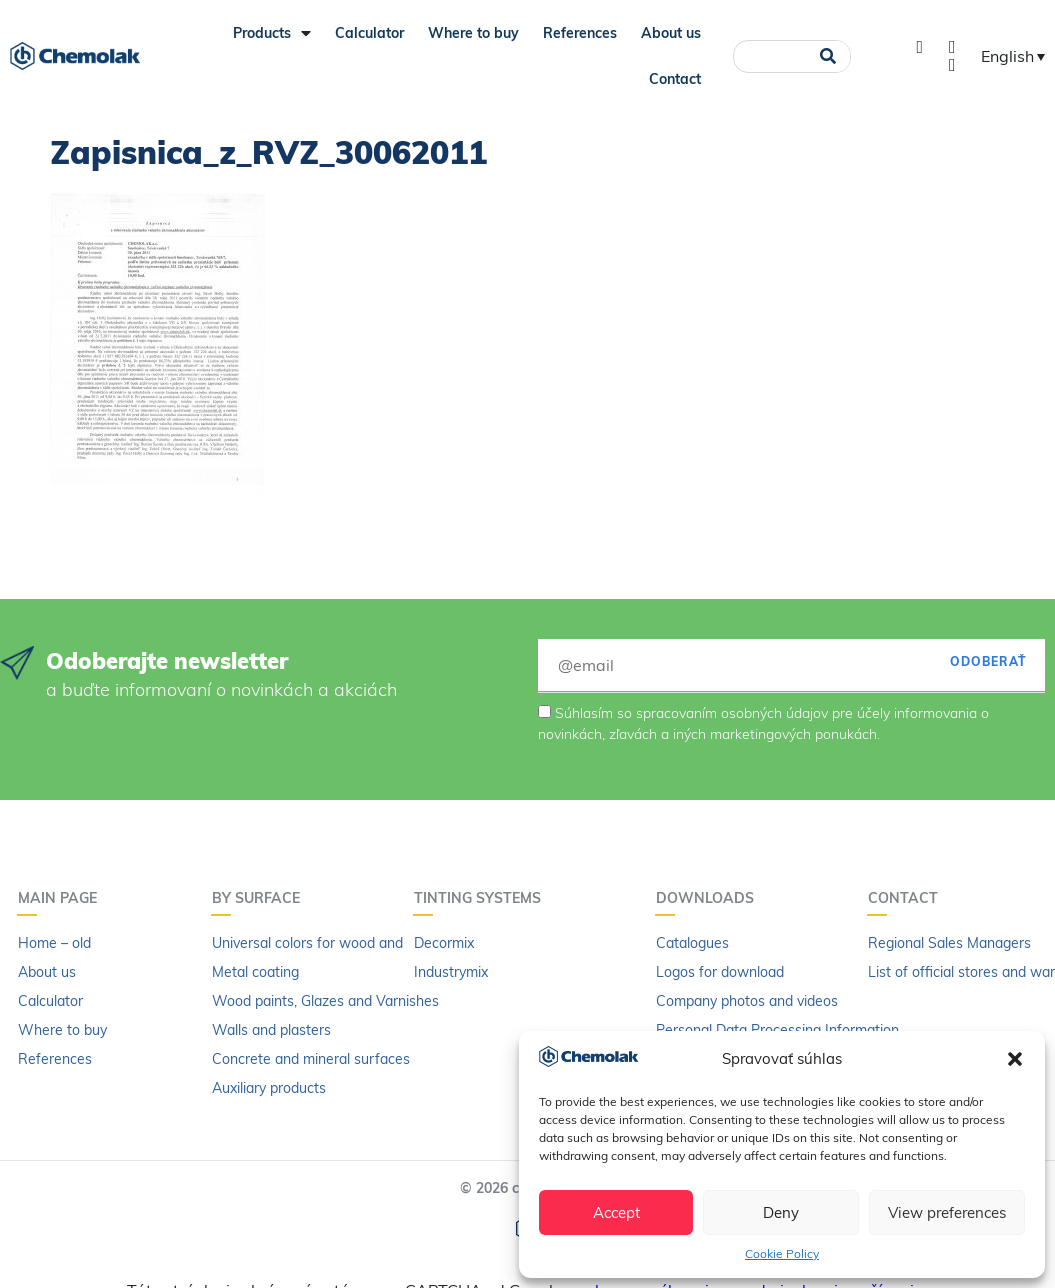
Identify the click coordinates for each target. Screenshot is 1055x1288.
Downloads (710, 898)
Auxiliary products (269, 1088)
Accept (616, 1212)
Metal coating (255, 972)
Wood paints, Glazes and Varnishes (325, 1001)
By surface (261, 898)
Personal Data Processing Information (777, 1030)
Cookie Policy (782, 1253)
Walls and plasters (271, 1030)
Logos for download (720, 972)
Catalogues (692, 943)
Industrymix (451, 972)
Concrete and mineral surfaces (311, 1059)
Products (272, 33)
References (580, 33)
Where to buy (473, 33)
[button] (1015, 1059)
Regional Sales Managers (949, 943)
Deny (781, 1212)
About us (671, 33)
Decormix (444, 943)
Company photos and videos (747, 1001)
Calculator (369, 33)
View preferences (947, 1212)
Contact (675, 79)
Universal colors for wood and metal (327, 943)
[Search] (828, 56)
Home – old (54, 943)
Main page (62, 898)
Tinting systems (482, 898)
